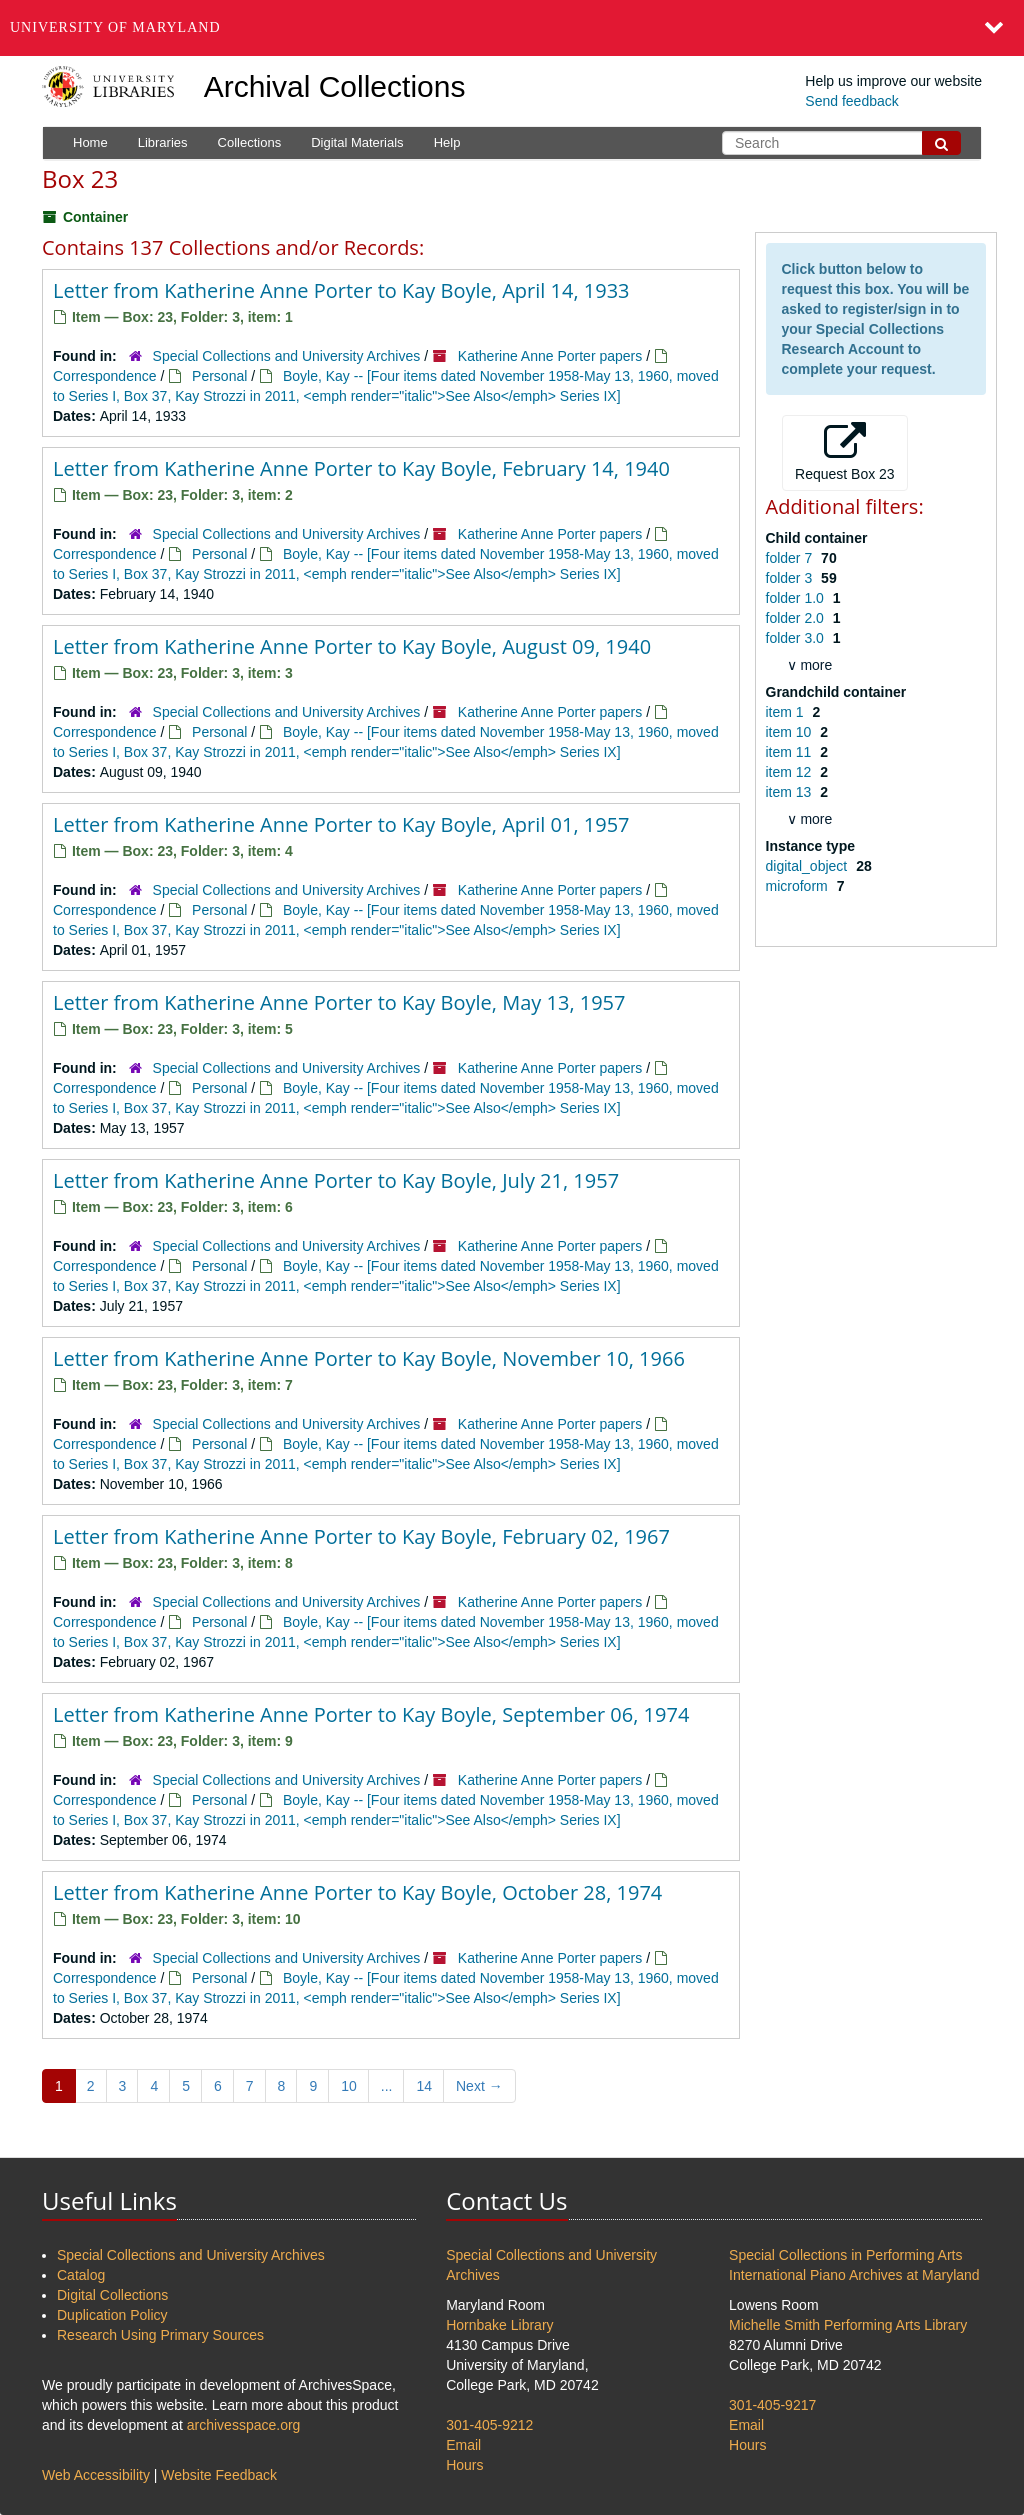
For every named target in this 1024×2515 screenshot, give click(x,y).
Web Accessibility (96, 2475)
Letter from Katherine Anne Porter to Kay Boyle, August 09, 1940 (352, 646)
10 (349, 2086)
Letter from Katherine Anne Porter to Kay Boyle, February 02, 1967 (361, 1536)
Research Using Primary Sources (160, 2335)
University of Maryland (115, 27)
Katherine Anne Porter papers (550, 356)
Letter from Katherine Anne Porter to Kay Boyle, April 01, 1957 (341, 824)
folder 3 (791, 578)
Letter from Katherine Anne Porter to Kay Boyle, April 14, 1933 (341, 290)
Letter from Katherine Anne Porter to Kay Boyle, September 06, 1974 (371, 1714)
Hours (464, 2465)
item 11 (791, 752)
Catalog (81, 2275)
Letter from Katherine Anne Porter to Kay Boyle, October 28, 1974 (357, 1892)
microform (799, 886)
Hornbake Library (499, 2325)
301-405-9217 (772, 2405)
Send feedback (851, 101)
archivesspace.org (244, 2425)
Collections (250, 142)
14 (424, 2086)
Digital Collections (112, 2295)
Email (463, 2445)
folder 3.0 (797, 638)
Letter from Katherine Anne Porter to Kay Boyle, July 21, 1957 (336, 1180)
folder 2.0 (797, 618)
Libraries (163, 142)
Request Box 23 (845, 452)
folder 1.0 (797, 598)
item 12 (791, 772)
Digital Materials (357, 142)
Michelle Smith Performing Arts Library (848, 2325)
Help (447, 142)
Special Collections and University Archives (287, 356)
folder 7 (791, 558)
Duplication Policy (112, 2315)
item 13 (791, 792)
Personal (219, 376)
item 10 (791, 732)
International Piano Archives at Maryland (854, 2275)
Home (90, 142)
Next (479, 2086)
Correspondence (105, 376)
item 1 (787, 712)
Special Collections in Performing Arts (845, 2255)
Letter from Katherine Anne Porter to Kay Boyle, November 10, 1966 (369, 1358)
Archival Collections (335, 86)
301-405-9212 (489, 2425)
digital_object (809, 866)
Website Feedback (219, 2475)
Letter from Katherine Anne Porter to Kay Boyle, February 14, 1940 (361, 468)
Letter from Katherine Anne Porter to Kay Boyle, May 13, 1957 (339, 1002)
